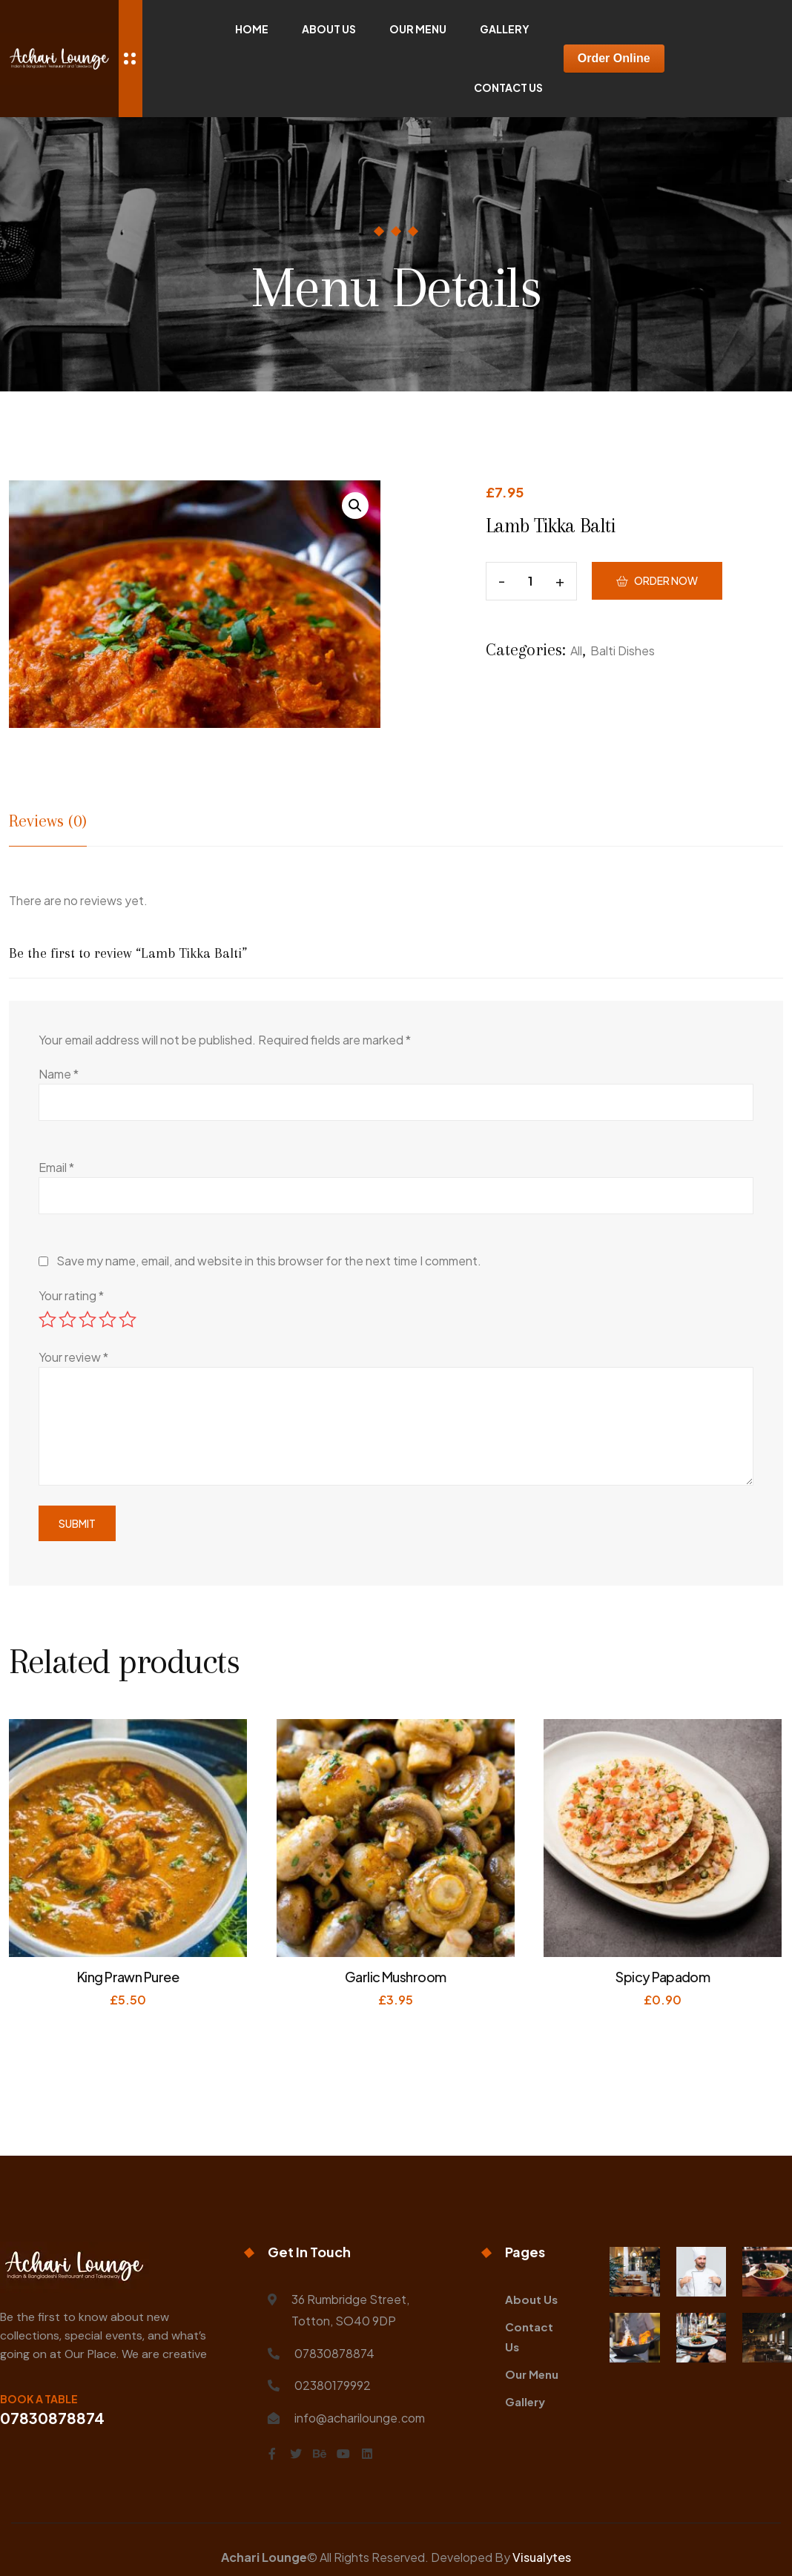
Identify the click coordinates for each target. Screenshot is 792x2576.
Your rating (71, 1295)
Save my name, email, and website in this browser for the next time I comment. (268, 1260)
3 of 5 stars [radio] (87, 1319)
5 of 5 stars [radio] (127, 1319)
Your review (73, 1357)
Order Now (666, 580)
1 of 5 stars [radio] (47, 1319)
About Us (329, 29)
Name (59, 1074)
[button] (355, 505)
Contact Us (508, 87)
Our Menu (417, 29)
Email (56, 1167)
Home (251, 29)
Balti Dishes (622, 650)
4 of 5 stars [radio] (107, 1319)
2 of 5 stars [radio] (67, 1319)
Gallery (504, 29)
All (576, 650)
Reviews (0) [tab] (48, 820)
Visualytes (541, 2557)
